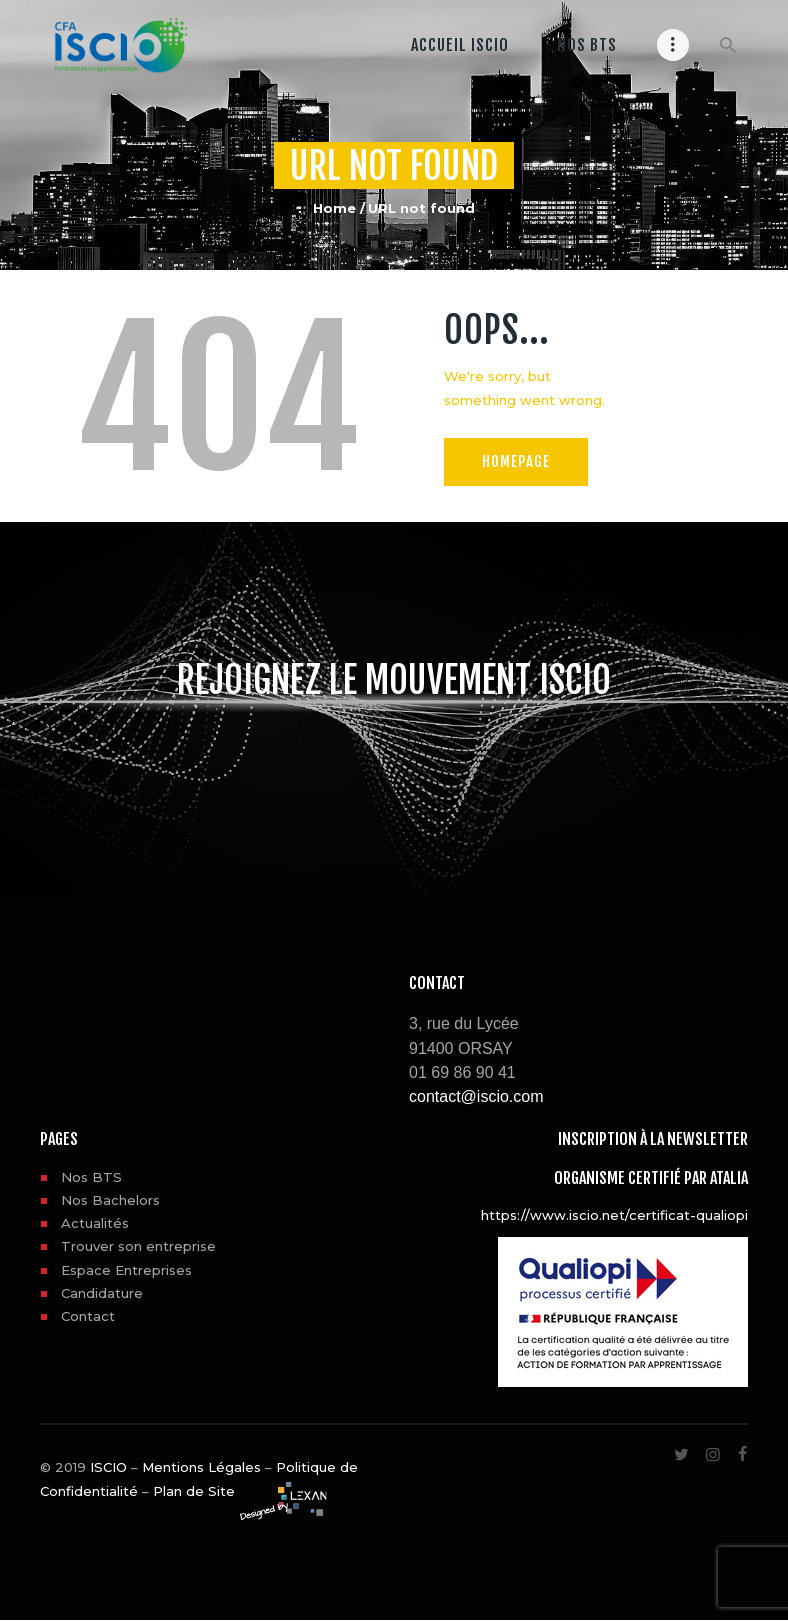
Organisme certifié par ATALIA (651, 1178)
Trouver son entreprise (138, 1246)
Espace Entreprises (126, 1270)
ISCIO (108, 1467)
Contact (88, 1316)
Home (334, 208)
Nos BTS (91, 1177)
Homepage (518, 460)
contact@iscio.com (476, 1096)
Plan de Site (194, 1491)
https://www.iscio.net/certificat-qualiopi (614, 1215)
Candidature (102, 1293)
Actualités (95, 1223)
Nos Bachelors (110, 1200)
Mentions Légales (201, 1467)
